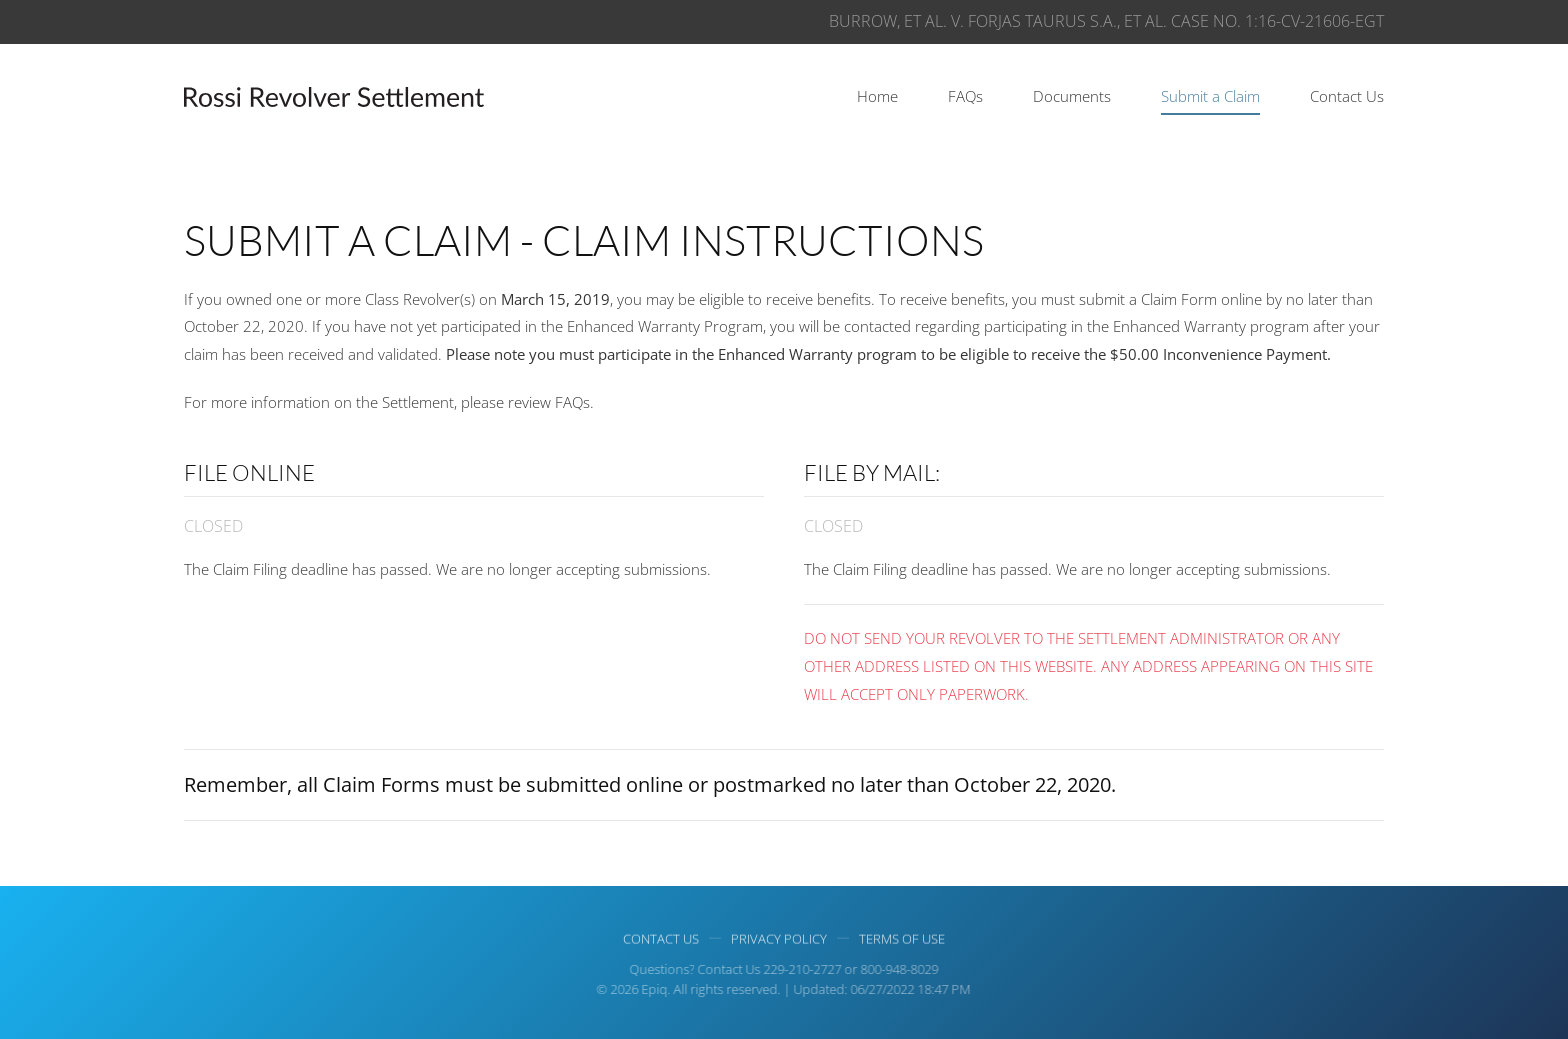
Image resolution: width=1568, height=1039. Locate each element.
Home (877, 96)
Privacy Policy (779, 940)
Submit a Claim (1210, 96)
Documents (1072, 96)
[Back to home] (334, 97)
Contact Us (1347, 96)
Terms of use (902, 940)
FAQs (965, 96)
